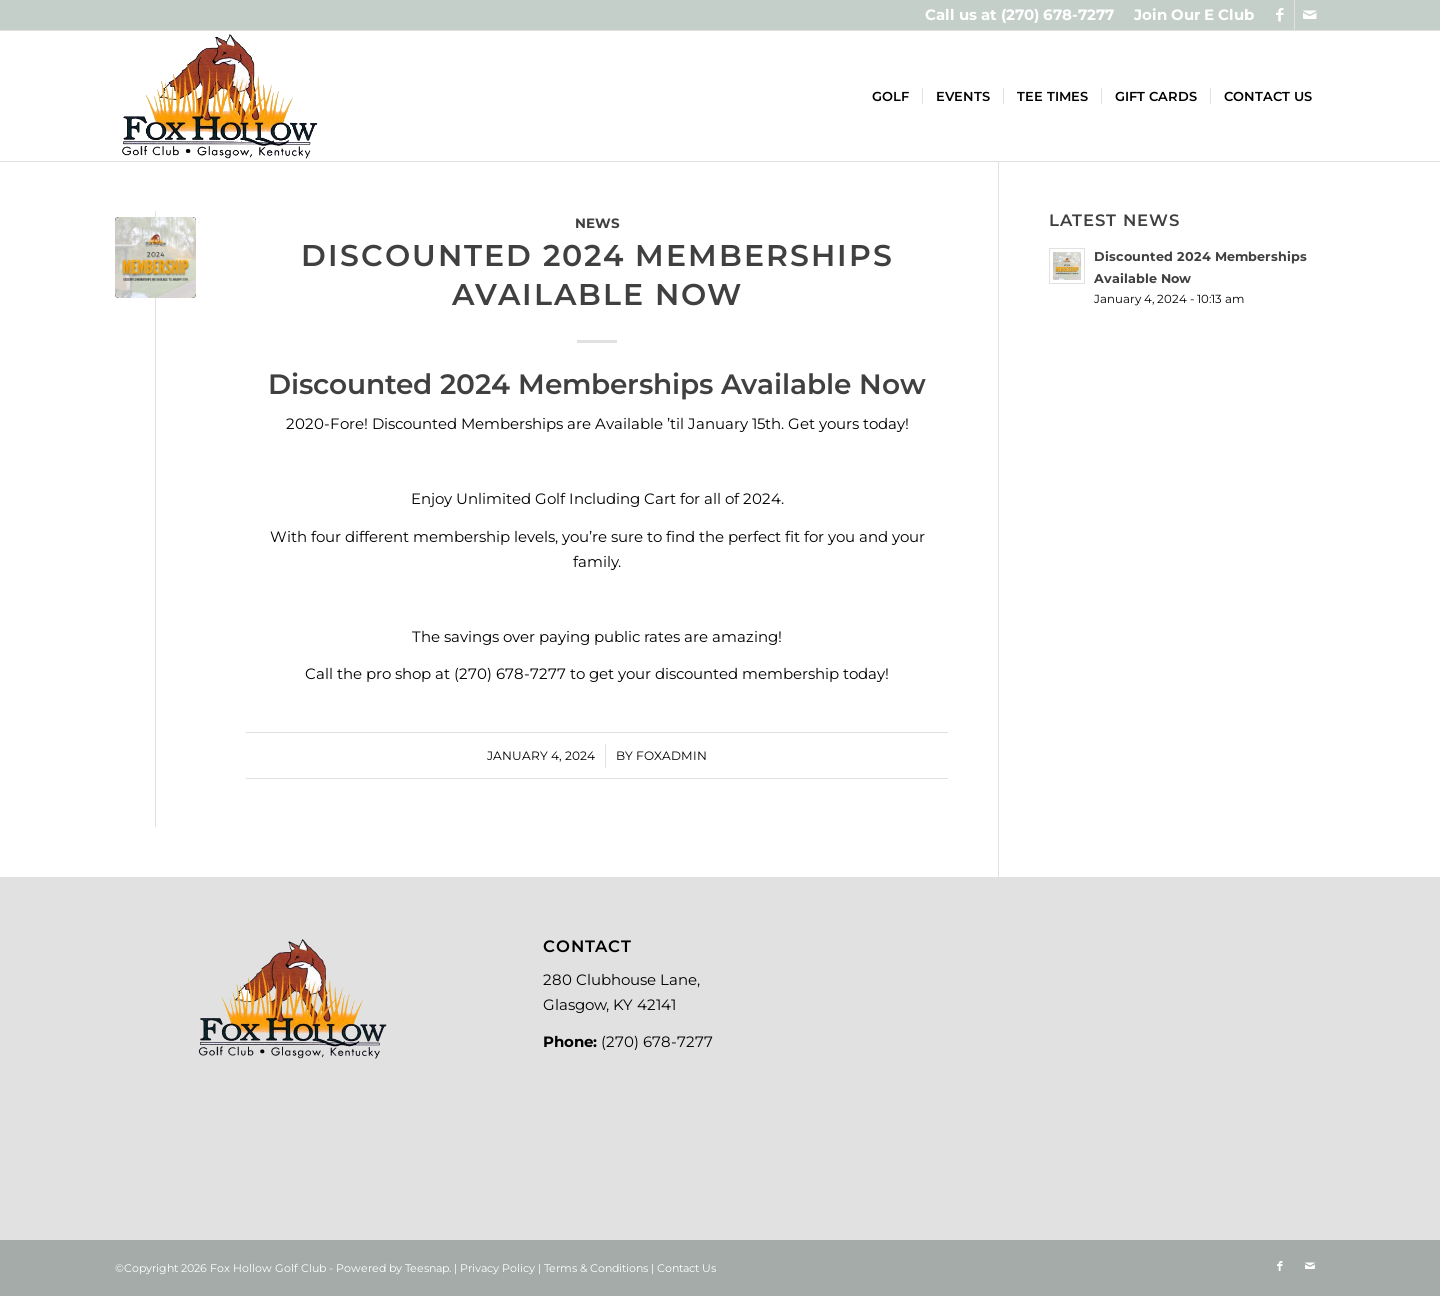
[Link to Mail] (1310, 15)
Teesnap (427, 1268)
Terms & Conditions (596, 1268)
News (597, 223)
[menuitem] (1189, 15)
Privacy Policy (497, 1268)
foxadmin (671, 755)
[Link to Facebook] (1279, 15)
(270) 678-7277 (1057, 14)
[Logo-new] (219, 96)
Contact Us (686, 1268)
